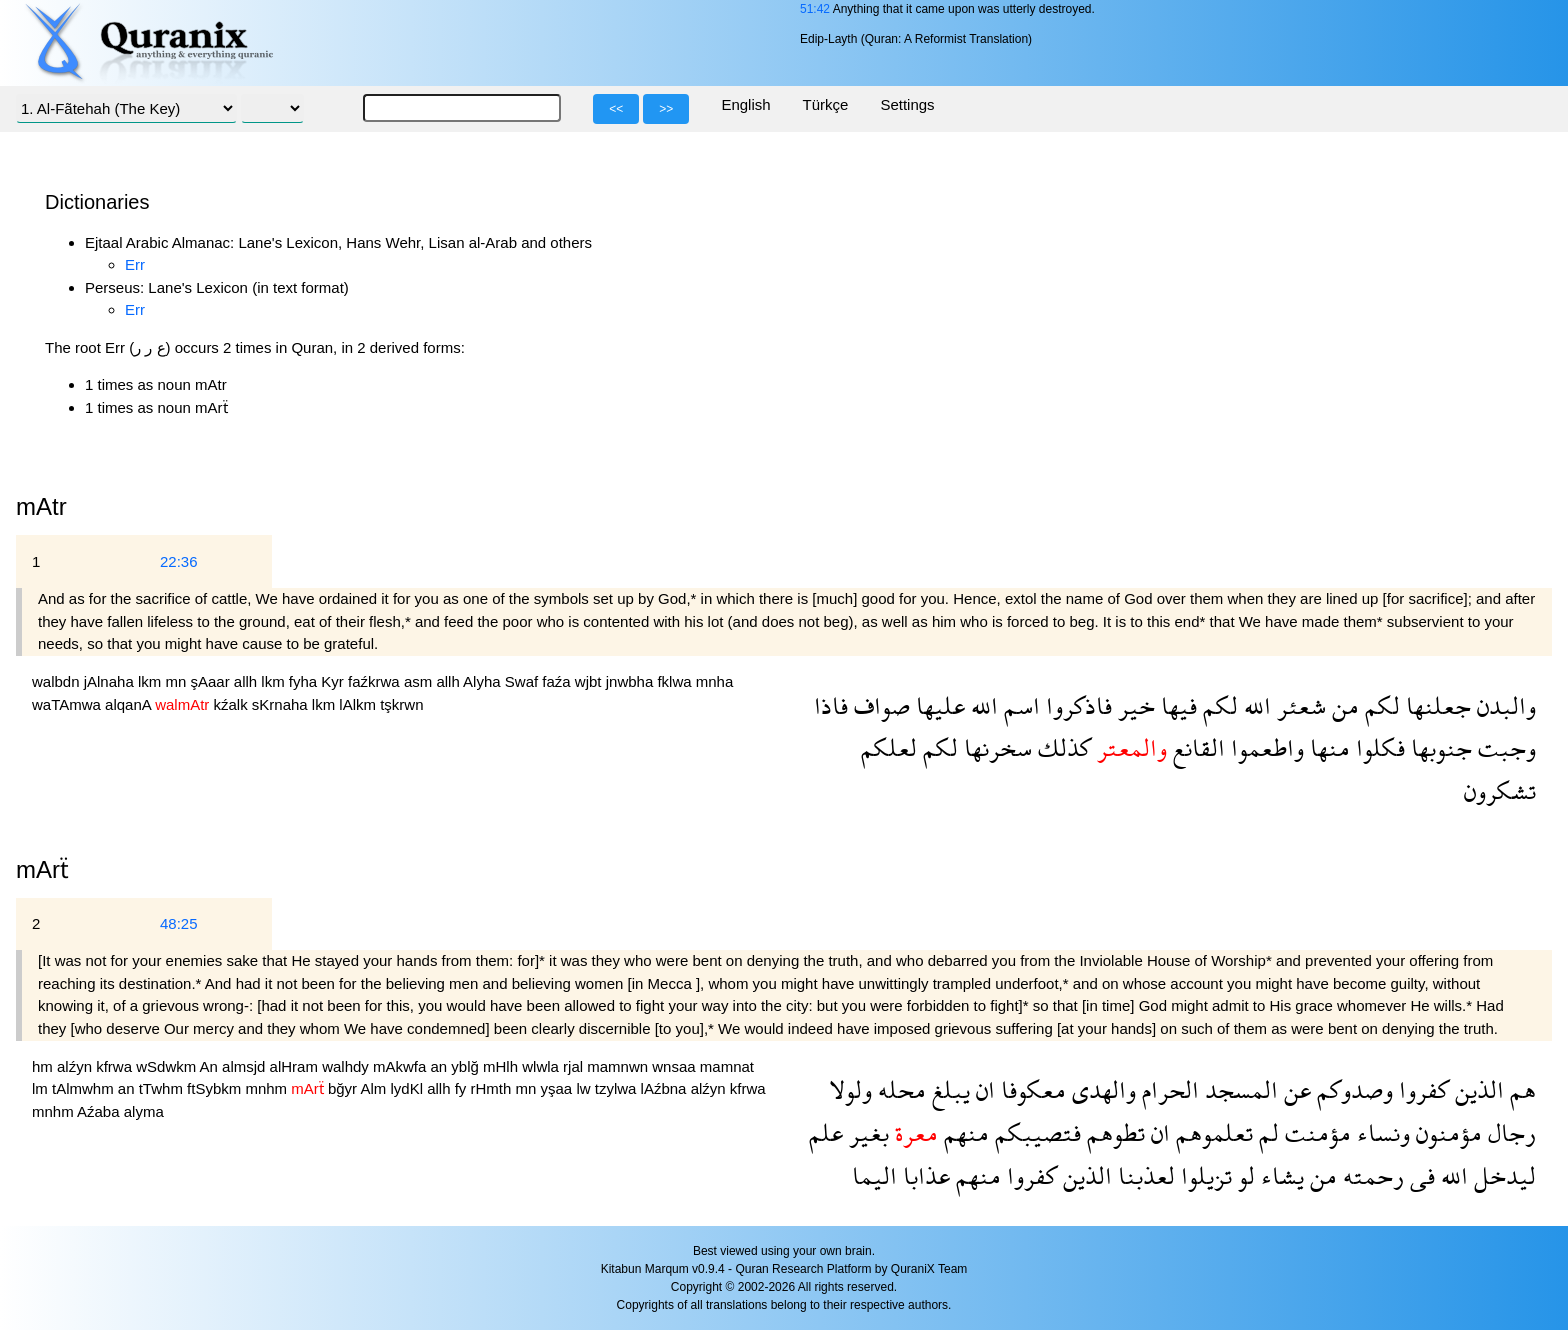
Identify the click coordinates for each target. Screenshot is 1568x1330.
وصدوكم (1352, 1089)
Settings (907, 104)
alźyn (76, 1066)
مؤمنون (1446, 1132)
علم (826, 1132)
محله (899, 1089)
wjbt (590, 681)
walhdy (347, 1066)
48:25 (179, 923)
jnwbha (632, 681)
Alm (375, 1088)
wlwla (542, 1066)
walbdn (58, 681)
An (211, 1066)
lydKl (408, 1088)
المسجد (1238, 1089)
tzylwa (618, 1088)
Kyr (334, 681)
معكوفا (1030, 1089)
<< (616, 109)
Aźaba (100, 1111)
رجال (1509, 1132)
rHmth (493, 1088)
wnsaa (676, 1066)
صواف (879, 705)
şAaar (211, 681)
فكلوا (1377, 747)
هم (1520, 1089)
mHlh (502, 1066)
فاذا (831, 705)
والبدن (1503, 705)
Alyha (484, 681)
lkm (152, 681)
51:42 (815, 9)
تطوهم (1113, 1132)
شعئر (1298, 705)
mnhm (268, 1088)
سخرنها (995, 747)
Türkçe (826, 104)
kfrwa (116, 1066)
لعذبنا (1143, 1175)
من (1342, 705)
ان (982, 1089)
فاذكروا (1076, 705)
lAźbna (666, 1088)
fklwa (676, 681)
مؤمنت (1315, 1132)
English (745, 104)
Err (135, 264)
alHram (296, 1066)
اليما (874, 1175)
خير (1133, 705)
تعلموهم (1211, 1132)
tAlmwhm (85, 1088)
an (441, 1066)
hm (44, 1066)
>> (666, 109)
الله (1254, 705)
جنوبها (1438, 747)
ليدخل (1502, 1175)
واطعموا (1264, 747)
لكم (1379, 705)
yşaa (559, 1088)
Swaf (524, 681)
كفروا (1421, 1089)
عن (1294, 1089)
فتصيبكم (1035, 1132)
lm (42, 1088)
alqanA (130, 704)
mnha (715, 681)
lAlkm (359, 704)
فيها (1176, 705)
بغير (866, 1132)
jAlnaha (111, 681)
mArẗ (42, 869)
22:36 (179, 561)
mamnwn (619, 1066)
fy (463, 1088)
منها (1327, 747)
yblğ (467, 1066)
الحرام (1167, 1089)
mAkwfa (402, 1066)
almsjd (246, 1066)
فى (1419, 1175)
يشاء (1279, 1175)
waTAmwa (68, 704)
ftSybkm (216, 1088)
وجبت (1504, 747)
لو (1243, 1175)
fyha (305, 681)
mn (177, 681)
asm (420, 681)
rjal (575, 1066)
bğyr (344, 1088)
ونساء (1380, 1132)
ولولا (850, 1089)
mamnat (727, 1066)
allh (248, 681)
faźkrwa (376, 681)
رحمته (1370, 1175)
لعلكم (889, 747)
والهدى (1101, 1089)
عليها (937, 705)
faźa (558, 681)
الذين (1476, 1089)
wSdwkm (167, 1066)
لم (1266, 1132)
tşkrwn (401, 704)
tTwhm (163, 1088)
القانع (1196, 747)
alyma (144, 1111)
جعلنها (1435, 705)
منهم (963, 1132)
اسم (1019, 705)
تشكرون (1500, 790)
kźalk (232, 704)
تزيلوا (1203, 1175)
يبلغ (948, 1089)
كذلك (1061, 747)
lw (585, 1088)
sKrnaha (282, 704)
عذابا (923, 1175)
